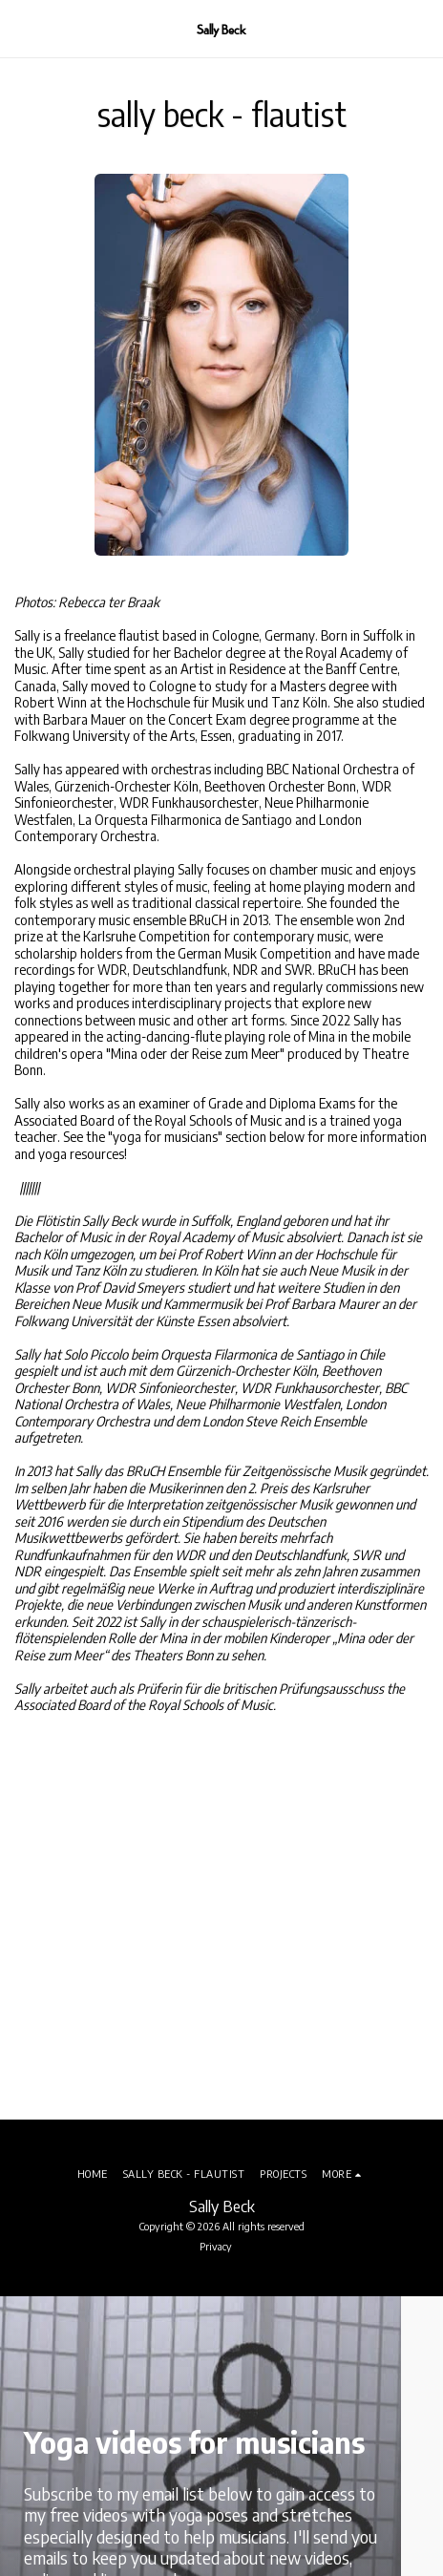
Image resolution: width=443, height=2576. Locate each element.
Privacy (216, 2245)
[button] (21, 28)
